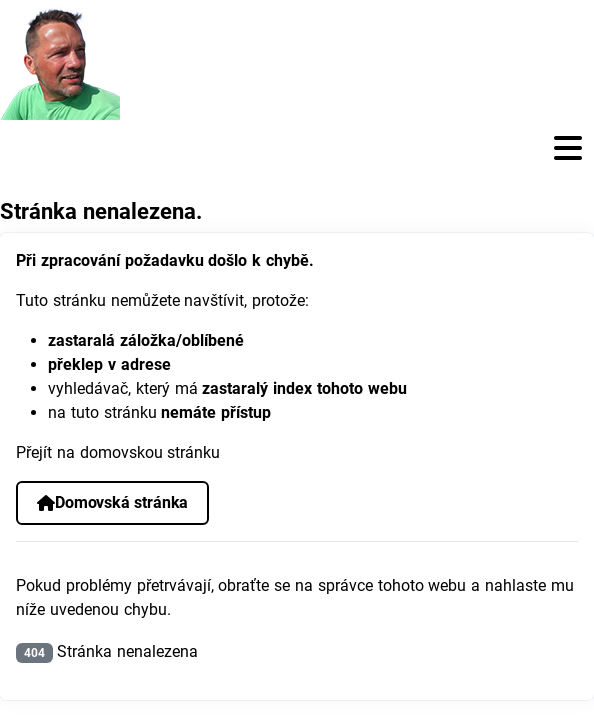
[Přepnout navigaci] (297, 148)
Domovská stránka (112, 502)
